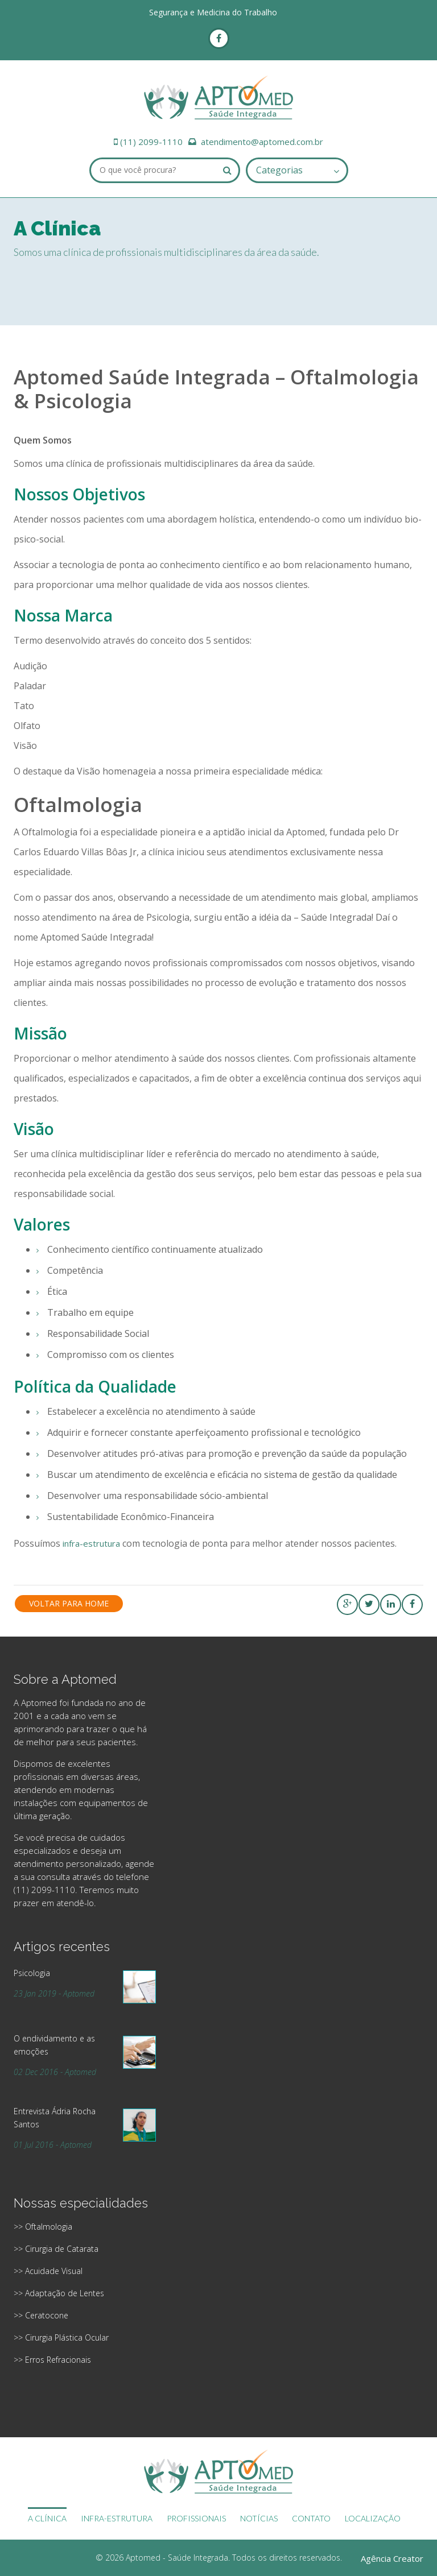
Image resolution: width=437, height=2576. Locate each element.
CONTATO (311, 2518)
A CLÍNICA (47, 2518)
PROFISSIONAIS (196, 2518)
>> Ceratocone (41, 2315)
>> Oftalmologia (43, 2226)
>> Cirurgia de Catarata (56, 2248)
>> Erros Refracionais (52, 2359)
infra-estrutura (91, 1543)
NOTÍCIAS (259, 2518)
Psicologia (32, 1973)
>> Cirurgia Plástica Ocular (61, 2337)
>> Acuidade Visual (48, 2271)
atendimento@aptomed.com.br (262, 141)
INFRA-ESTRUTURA (116, 2518)
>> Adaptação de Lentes (59, 2293)
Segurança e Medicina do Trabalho (213, 12)
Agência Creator (392, 2558)
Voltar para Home (69, 1603)
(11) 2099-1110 (151, 141)
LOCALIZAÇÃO (373, 2518)
